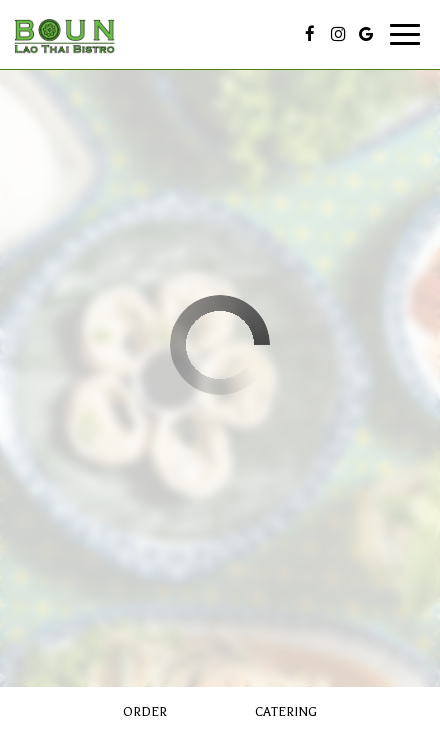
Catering (286, 712)
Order (145, 712)
